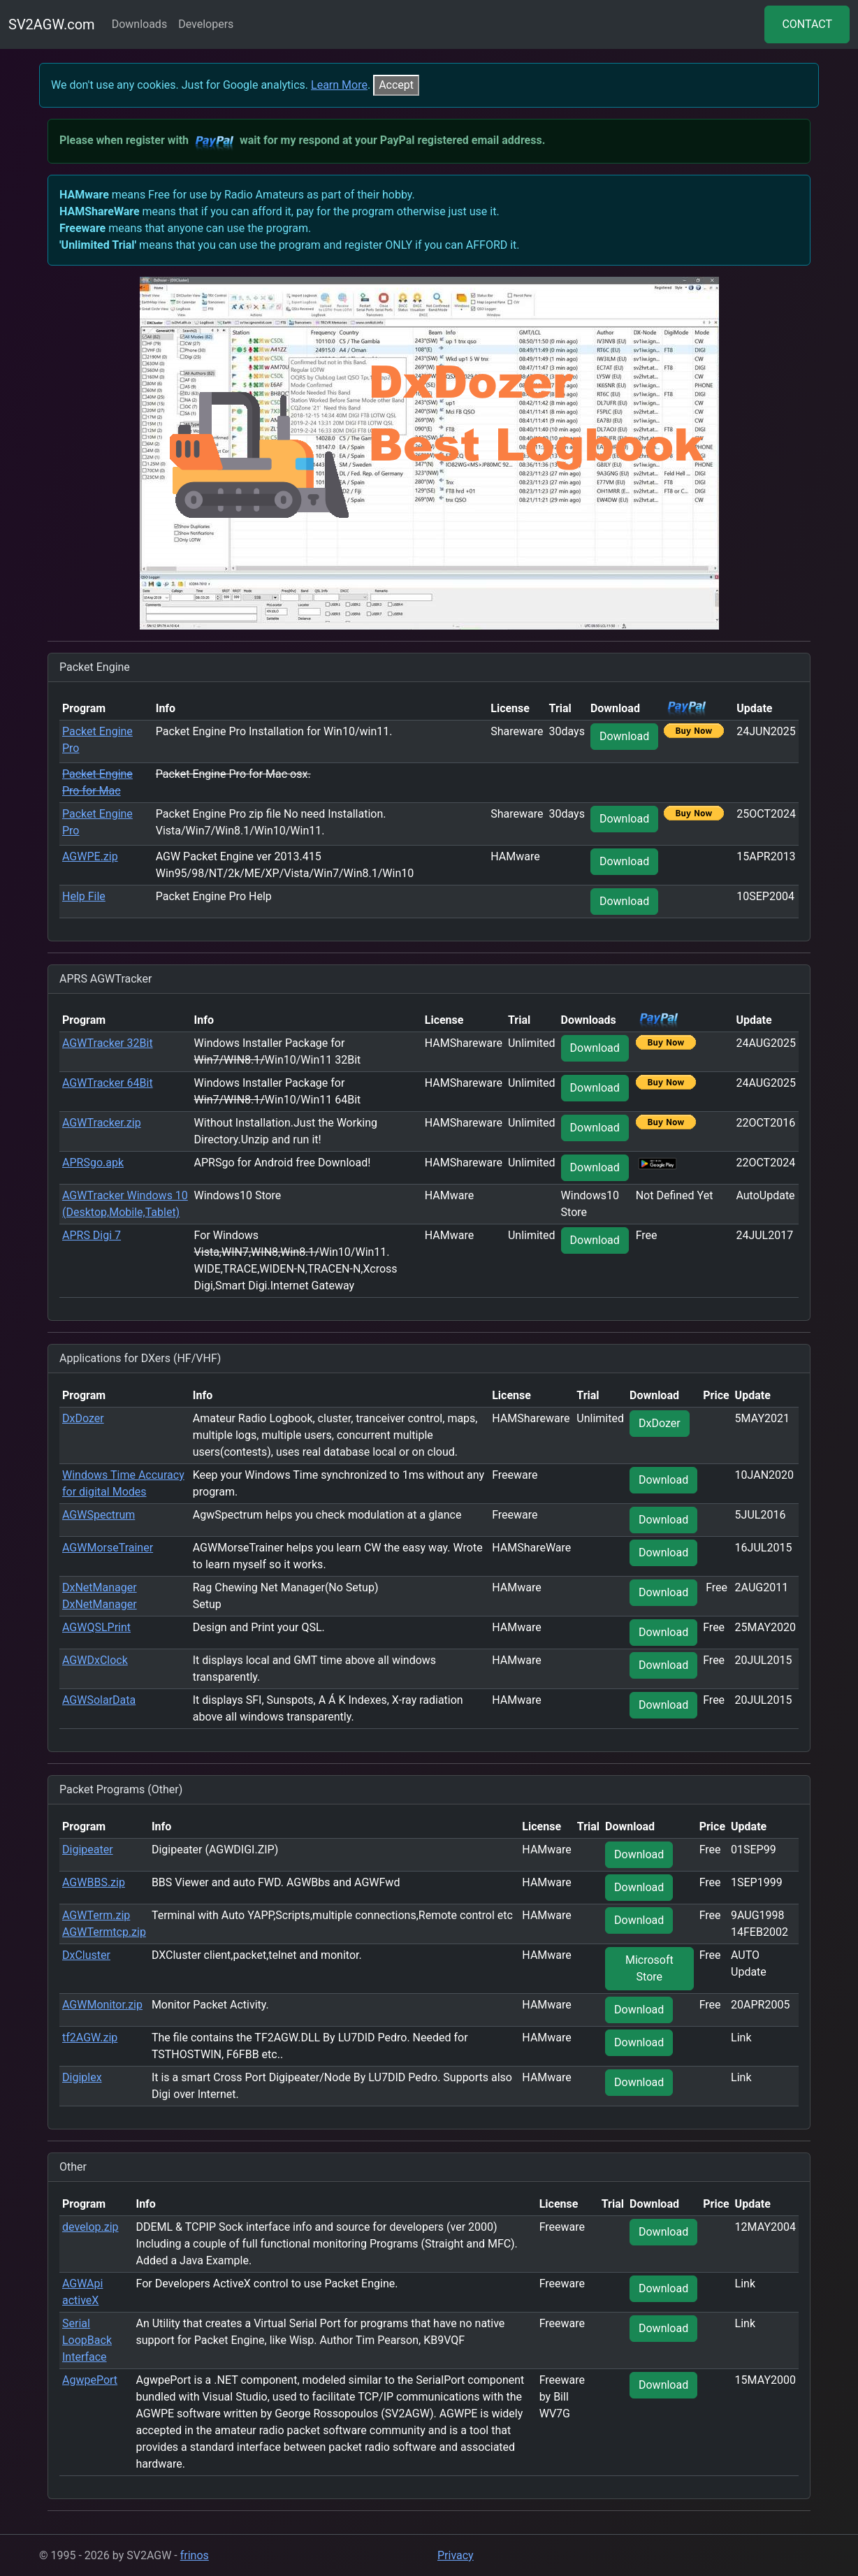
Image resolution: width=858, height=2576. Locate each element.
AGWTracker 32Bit (107, 1043)
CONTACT (807, 24)
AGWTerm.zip (96, 1915)
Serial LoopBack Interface (87, 2340)
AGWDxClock (95, 1660)
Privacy (455, 2555)
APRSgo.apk (93, 1162)
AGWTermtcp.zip (104, 1932)
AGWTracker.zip (101, 1122)
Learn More (339, 85)
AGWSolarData (99, 1700)
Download (624, 736)
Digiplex (82, 2077)
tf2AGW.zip (89, 2037)
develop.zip (90, 2227)
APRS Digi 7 (91, 1235)
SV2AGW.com (51, 24)
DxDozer (83, 1418)
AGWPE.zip (90, 856)
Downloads (139, 24)
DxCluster (86, 1955)
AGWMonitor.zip (102, 2004)
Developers (205, 24)
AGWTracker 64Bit (107, 1083)
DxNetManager (99, 1587)
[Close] (396, 85)
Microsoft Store (649, 1968)
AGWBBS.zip (93, 1882)
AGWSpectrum (98, 1514)
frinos (194, 2555)
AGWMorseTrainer (107, 1547)
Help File (84, 896)
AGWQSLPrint (96, 1627)
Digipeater (87, 1849)
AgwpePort (89, 2380)
